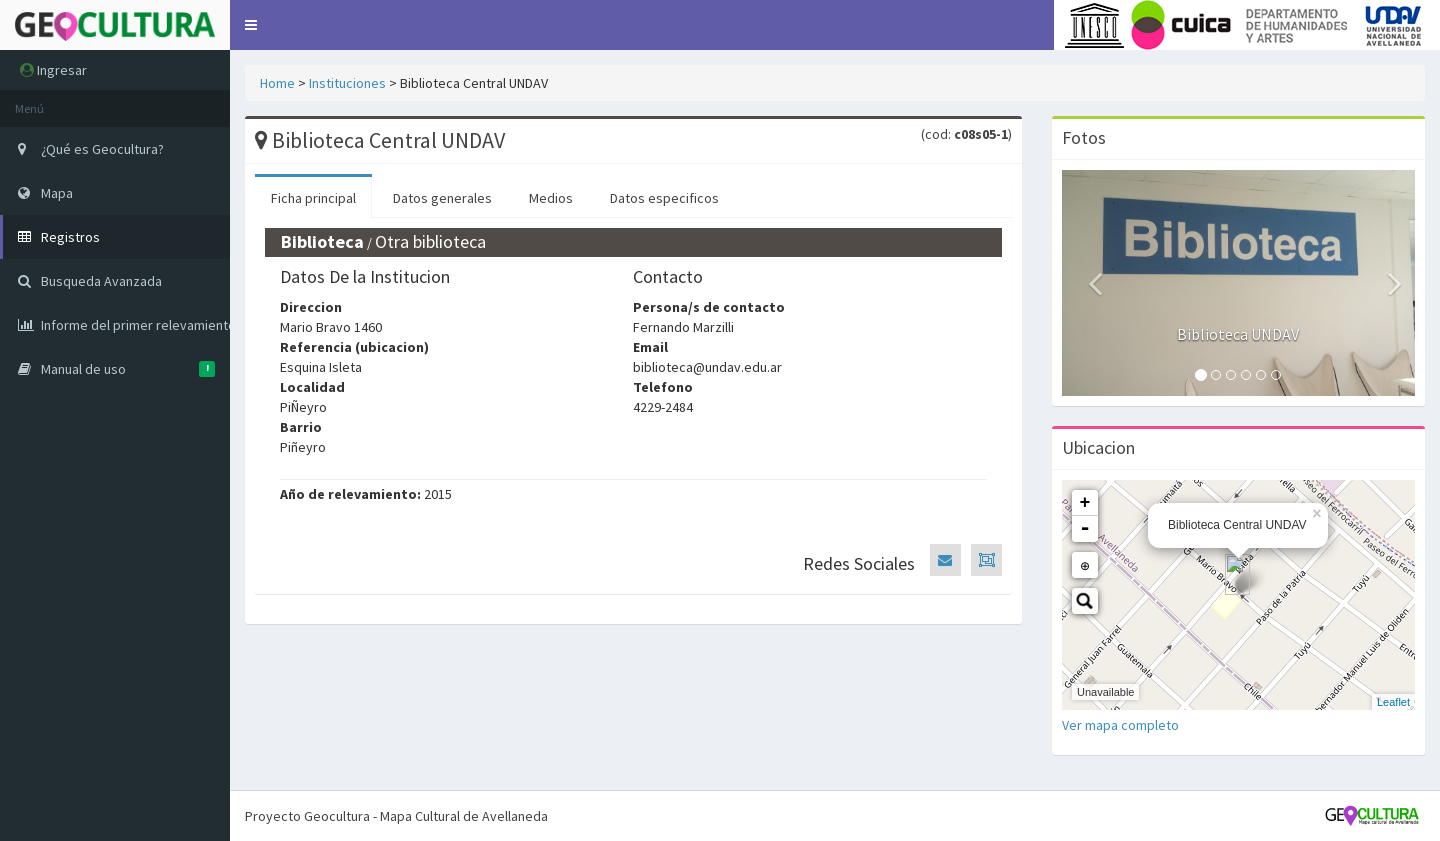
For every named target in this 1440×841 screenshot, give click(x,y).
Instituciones (347, 83)
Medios (551, 198)
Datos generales (442, 198)
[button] (251, 25)
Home (277, 83)
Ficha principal (313, 198)
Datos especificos (664, 198)
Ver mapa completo (1120, 725)
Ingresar (53, 70)
